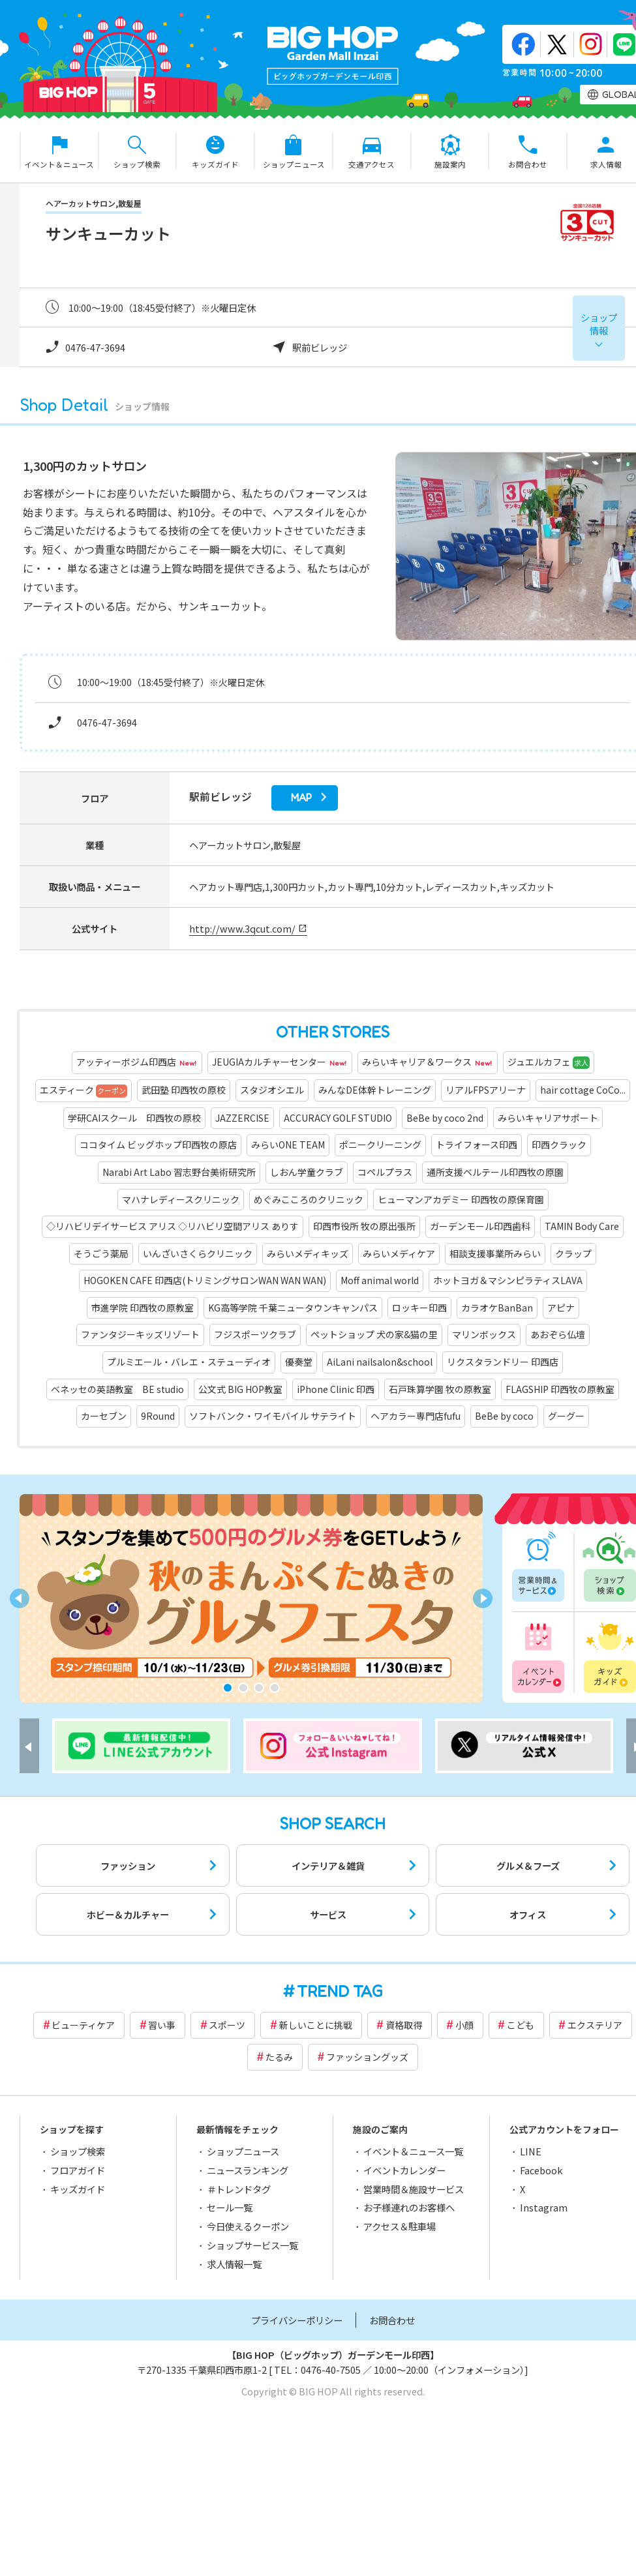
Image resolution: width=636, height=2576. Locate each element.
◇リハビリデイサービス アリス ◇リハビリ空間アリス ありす (172, 1226)
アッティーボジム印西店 (137, 1062)
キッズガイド (77, 2189)
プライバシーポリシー (296, 2320)
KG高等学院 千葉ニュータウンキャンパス (293, 1307)
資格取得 (404, 2024)
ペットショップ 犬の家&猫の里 (374, 1334)
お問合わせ (392, 2320)
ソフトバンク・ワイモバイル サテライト (272, 1415)
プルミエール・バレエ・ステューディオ (189, 1361)
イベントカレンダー (539, 1656)
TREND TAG (340, 1991)
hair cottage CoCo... (583, 1089)
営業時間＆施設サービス (413, 2189)
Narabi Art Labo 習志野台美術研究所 (179, 1171)
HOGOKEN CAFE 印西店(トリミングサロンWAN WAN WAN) (204, 1280)
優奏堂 (298, 1361)
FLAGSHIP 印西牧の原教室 (560, 1389)
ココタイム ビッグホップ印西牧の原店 (158, 1144)
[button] (227, 1688)
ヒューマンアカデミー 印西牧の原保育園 (461, 1199)
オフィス (527, 1914)
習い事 (161, 2024)
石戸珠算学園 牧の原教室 (440, 1389)
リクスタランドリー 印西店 (502, 1361)
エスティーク (83, 1090)
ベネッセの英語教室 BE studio (117, 1389)
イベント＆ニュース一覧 (413, 2151)
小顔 (464, 2024)
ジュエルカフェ (548, 1062)
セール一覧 (229, 2207)
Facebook (541, 2170)
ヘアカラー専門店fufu (416, 1415)
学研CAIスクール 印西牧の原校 (134, 1117)
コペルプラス (384, 1171)
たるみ (279, 2056)
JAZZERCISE (242, 1117)
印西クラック (559, 1144)
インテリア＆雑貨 (328, 1865)
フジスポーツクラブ (255, 1334)
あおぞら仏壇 (557, 1334)
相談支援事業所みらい (495, 1253)
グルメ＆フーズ (528, 1865)
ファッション (127, 1865)
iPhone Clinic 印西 (335, 1389)
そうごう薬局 (101, 1253)
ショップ (599, 323)
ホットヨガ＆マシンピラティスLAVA (508, 1280)
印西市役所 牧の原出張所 (364, 1226)
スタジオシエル (272, 1089)
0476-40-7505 (331, 2369)
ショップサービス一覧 (252, 2245)
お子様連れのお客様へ (409, 2207)
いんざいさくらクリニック (197, 1253)
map (301, 798)
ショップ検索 (77, 2151)
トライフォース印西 (476, 1144)
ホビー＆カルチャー (128, 1914)
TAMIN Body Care (582, 1226)
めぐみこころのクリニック (308, 1199)
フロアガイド (77, 2170)
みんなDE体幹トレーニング (374, 1089)
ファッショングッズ (367, 2056)
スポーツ (227, 2024)
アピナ (561, 1307)
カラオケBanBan (497, 1307)
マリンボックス (484, 1334)
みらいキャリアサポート (548, 1117)
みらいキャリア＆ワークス (427, 1062)
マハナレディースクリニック (180, 1199)
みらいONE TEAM (288, 1144)
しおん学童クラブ (306, 1171)
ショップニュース (243, 2151)
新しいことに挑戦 (315, 2024)
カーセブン (104, 1415)
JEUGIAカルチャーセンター (280, 1062)
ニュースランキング (247, 2170)
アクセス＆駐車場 (399, 2226)
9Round (158, 1415)
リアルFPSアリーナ (486, 1089)
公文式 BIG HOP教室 (240, 1389)
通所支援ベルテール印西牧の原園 (495, 1171)
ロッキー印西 (419, 1307)
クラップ (573, 1253)
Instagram (544, 2207)
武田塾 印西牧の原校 (184, 1089)
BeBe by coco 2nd (444, 1117)
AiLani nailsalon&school (379, 1361)
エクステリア (595, 2024)
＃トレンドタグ (239, 2189)
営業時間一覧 (539, 1567)
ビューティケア (83, 2024)
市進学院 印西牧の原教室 (142, 1307)
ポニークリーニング (380, 1144)
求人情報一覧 (234, 2264)
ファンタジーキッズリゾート (140, 1334)
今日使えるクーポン (248, 2226)
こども (520, 2024)
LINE (530, 2151)
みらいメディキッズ (307, 1253)
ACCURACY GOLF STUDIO (338, 1117)
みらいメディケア (399, 1253)
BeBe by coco (504, 1415)
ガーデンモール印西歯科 (480, 1226)
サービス (328, 1914)
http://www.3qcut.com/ (242, 928)
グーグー (566, 1415)
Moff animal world (380, 1280)
